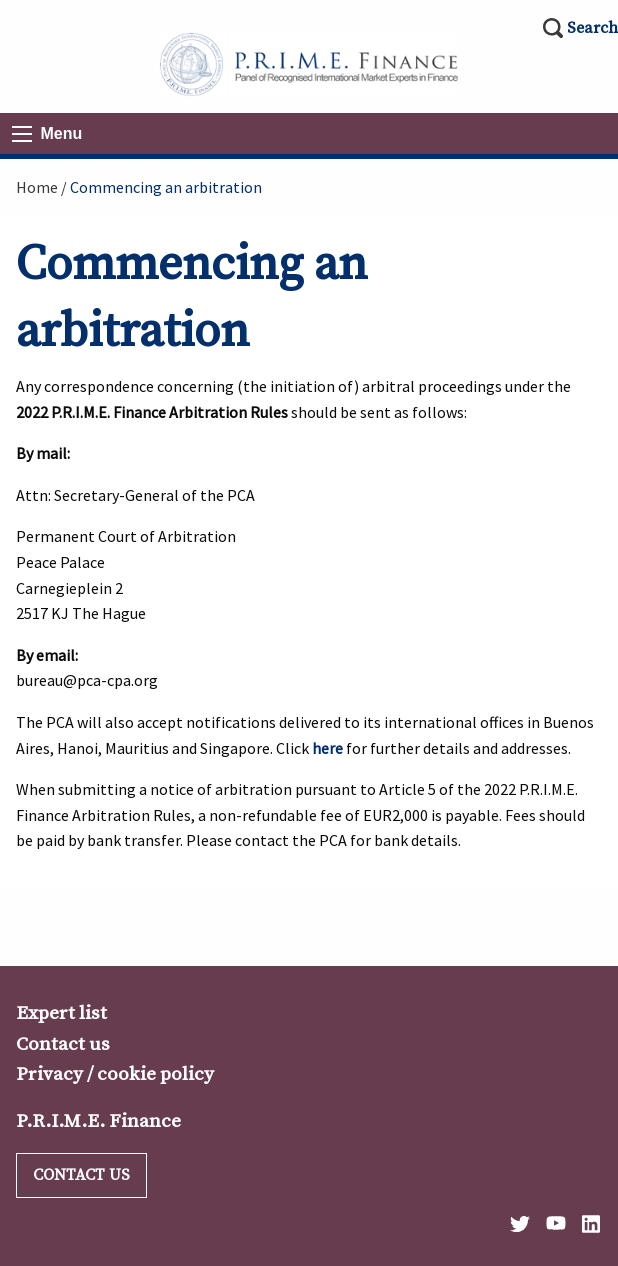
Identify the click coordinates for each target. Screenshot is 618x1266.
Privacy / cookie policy (115, 1074)
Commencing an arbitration (166, 187)
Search (592, 28)
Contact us (63, 1044)
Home (37, 187)
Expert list (61, 1013)
